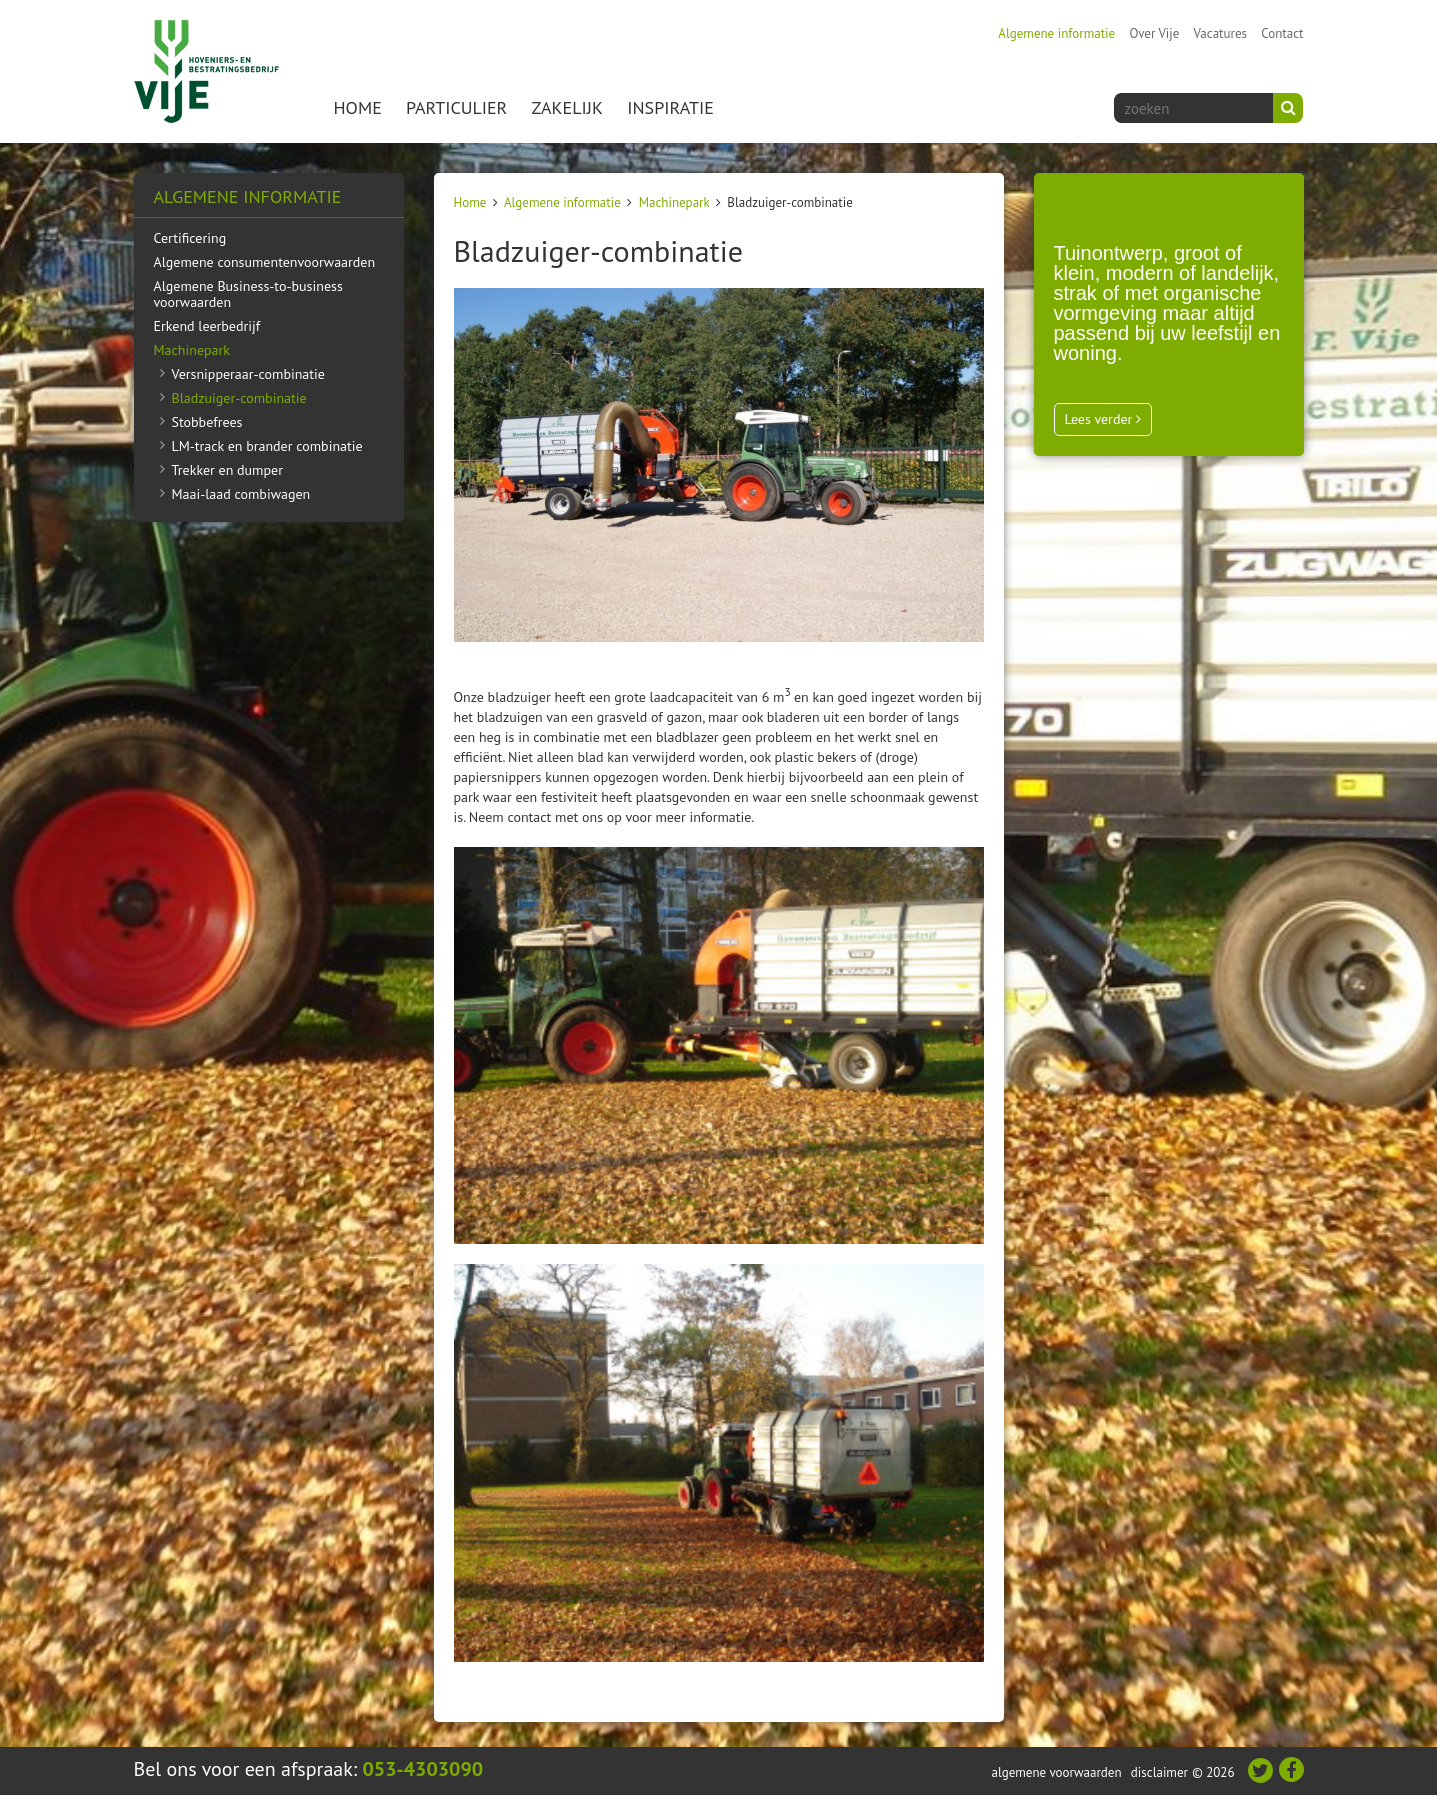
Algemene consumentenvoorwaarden (265, 262)
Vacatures (1220, 33)
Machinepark (674, 202)
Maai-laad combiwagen (241, 494)
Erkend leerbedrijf (207, 326)
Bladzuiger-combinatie (239, 398)
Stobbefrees (207, 422)
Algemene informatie (1056, 33)
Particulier (456, 107)
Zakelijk (567, 107)
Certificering (190, 238)
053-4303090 (423, 1769)
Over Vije (1154, 33)
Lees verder (1103, 419)
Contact (1282, 33)
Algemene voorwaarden (1056, 1772)
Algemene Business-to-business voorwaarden (248, 294)
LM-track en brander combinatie (267, 446)
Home (358, 107)
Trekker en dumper (227, 470)
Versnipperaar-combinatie (248, 374)
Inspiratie (670, 107)
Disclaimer (1159, 1772)
